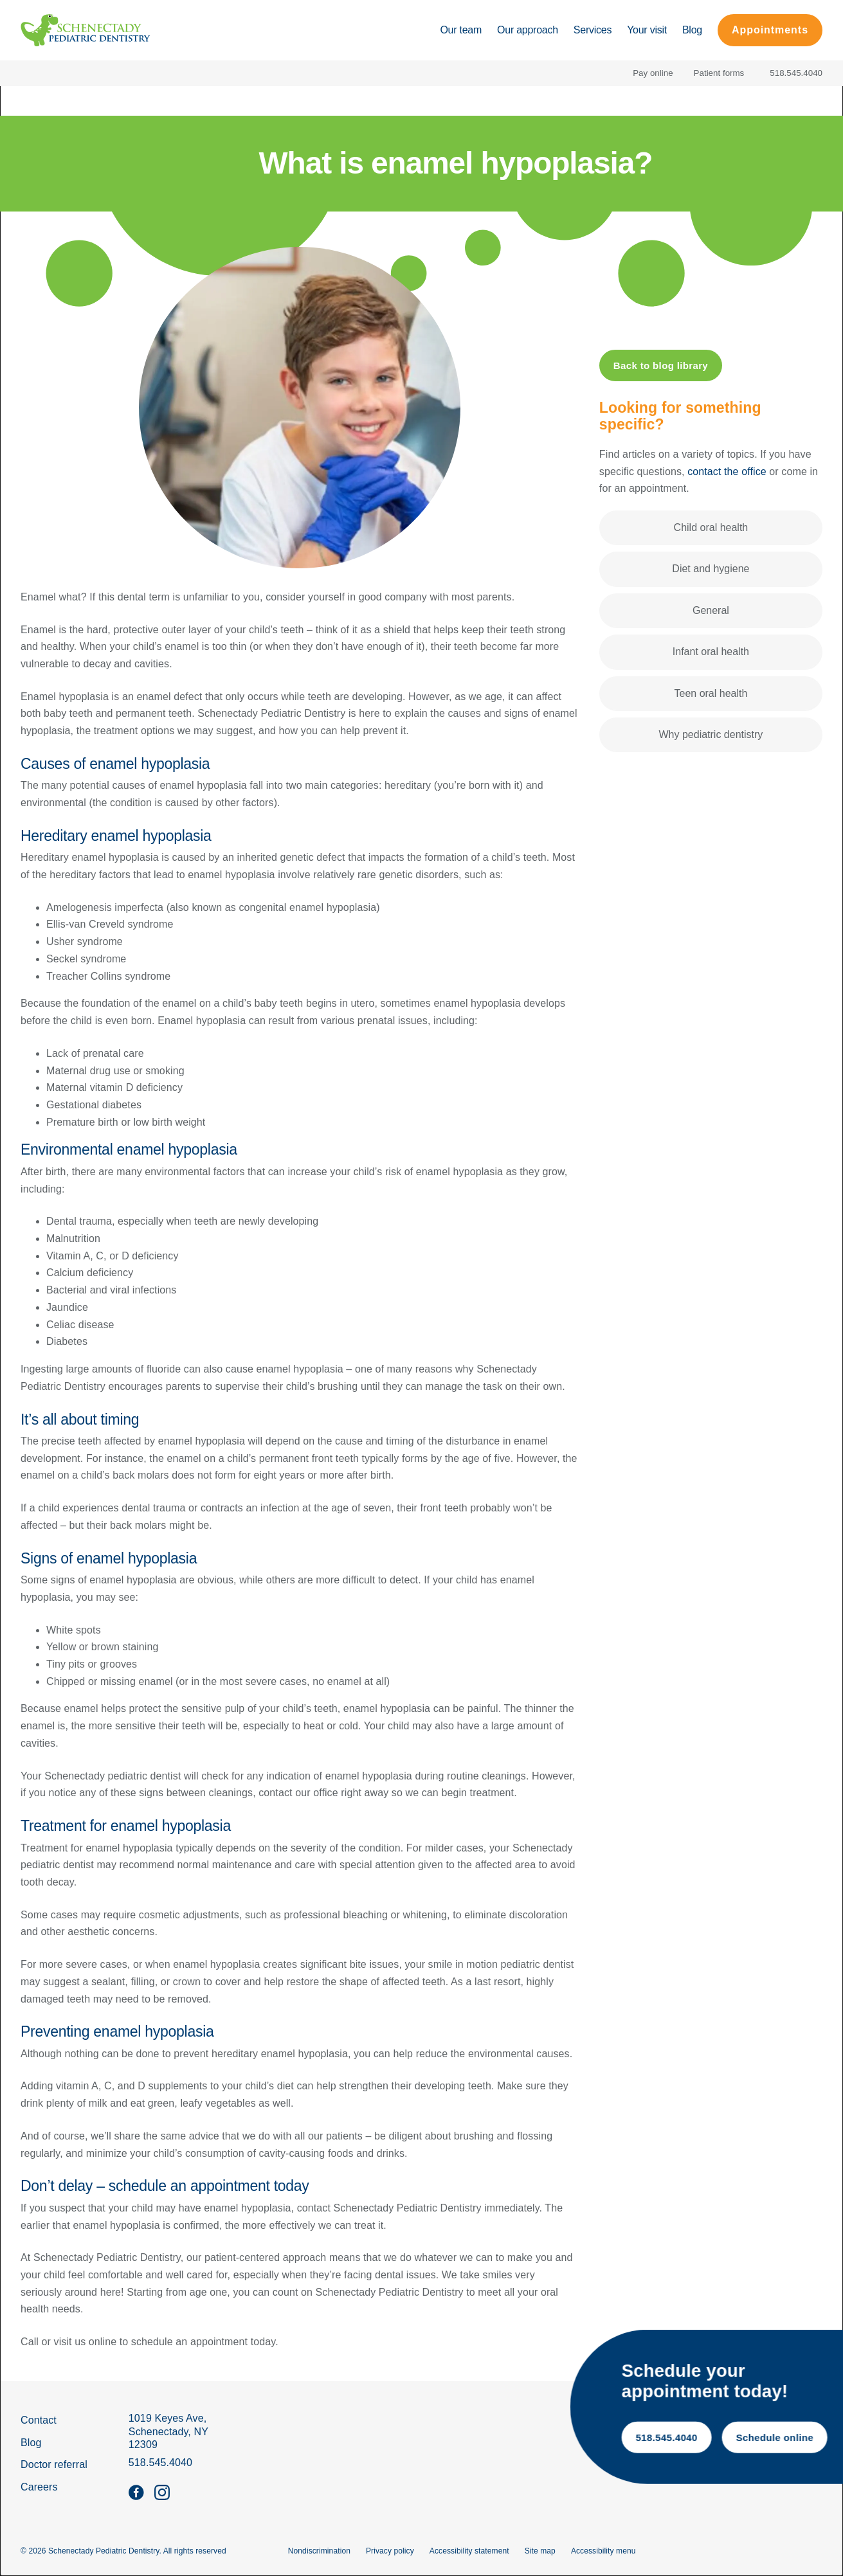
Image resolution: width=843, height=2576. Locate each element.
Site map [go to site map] (540, 2550)
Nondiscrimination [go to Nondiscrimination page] (319, 2550)
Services (593, 30)
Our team (461, 30)
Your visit (647, 30)
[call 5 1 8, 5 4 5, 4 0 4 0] (793, 73)
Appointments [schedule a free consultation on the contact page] (770, 29)
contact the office (726, 471)
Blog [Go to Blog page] (692, 29)
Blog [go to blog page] (31, 2442)
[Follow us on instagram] (162, 2492)
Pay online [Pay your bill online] (653, 73)
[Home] (85, 30)
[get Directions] (168, 2432)
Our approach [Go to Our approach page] (527, 29)
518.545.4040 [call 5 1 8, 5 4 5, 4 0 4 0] (768, 2438)
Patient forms (719, 73)
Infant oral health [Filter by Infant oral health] (711, 651)
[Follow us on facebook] (136, 2492)
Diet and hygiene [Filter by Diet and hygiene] (710, 568)
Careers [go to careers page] (39, 2486)
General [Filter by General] (711, 610)
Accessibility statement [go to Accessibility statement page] (469, 2550)
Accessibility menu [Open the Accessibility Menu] (603, 2550)
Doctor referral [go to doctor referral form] (54, 2464)
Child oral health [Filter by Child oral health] (711, 527)
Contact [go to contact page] (39, 2420)
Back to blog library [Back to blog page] (660, 365)
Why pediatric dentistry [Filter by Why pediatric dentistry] (710, 734)
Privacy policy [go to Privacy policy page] (390, 2550)
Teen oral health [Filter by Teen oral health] (710, 693)
